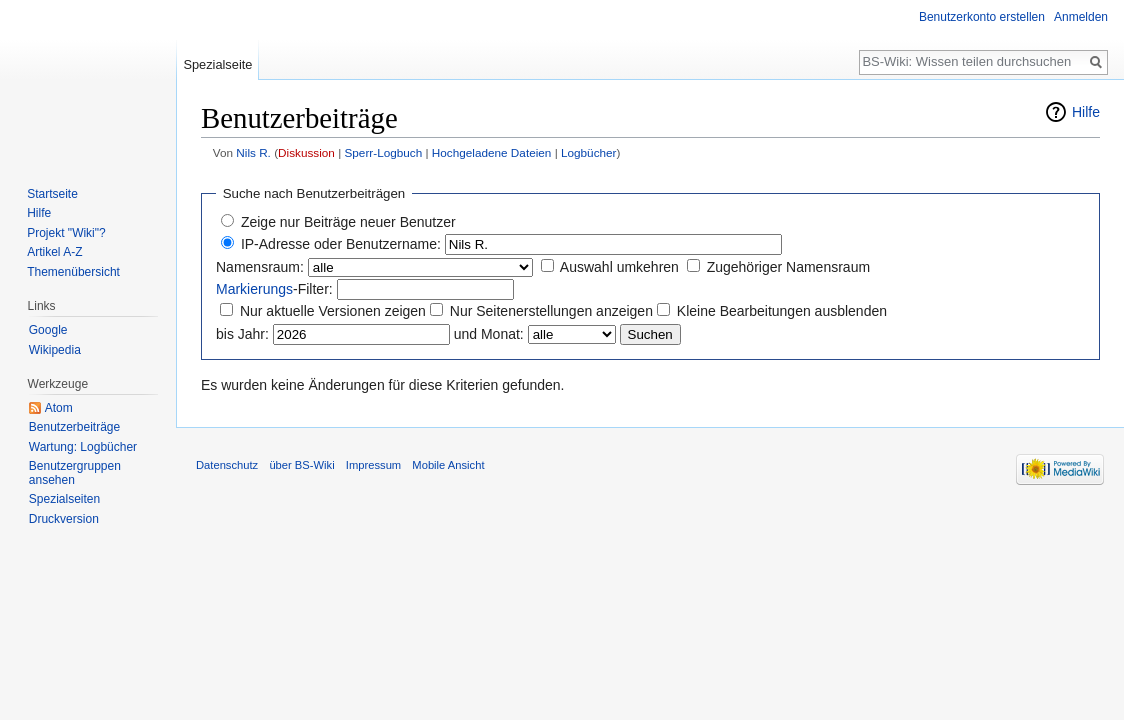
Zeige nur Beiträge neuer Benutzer (348, 222)
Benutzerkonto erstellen (982, 17)
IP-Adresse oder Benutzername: (341, 244)
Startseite (52, 194)
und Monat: (489, 334)
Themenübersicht (73, 272)
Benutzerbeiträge (74, 427)
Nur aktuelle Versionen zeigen (333, 311)
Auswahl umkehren (619, 267)
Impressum (373, 465)
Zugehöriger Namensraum (788, 267)
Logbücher (589, 152)
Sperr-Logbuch (383, 152)
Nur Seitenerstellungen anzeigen (551, 311)
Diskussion (306, 152)
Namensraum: (260, 267)
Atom (59, 408)
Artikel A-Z (54, 252)
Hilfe (1086, 112)
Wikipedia (55, 350)
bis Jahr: (242, 334)
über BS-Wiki (301, 465)
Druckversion (64, 519)
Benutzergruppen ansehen (75, 473)
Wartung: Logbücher (83, 447)
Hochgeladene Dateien (492, 152)
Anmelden (1081, 17)
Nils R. (253, 152)
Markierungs (254, 289)
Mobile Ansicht (448, 465)
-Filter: (274, 289)
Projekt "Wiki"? (66, 233)
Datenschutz (227, 465)
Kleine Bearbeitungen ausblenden (782, 311)
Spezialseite (217, 64)
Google (48, 330)
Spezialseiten (64, 499)
